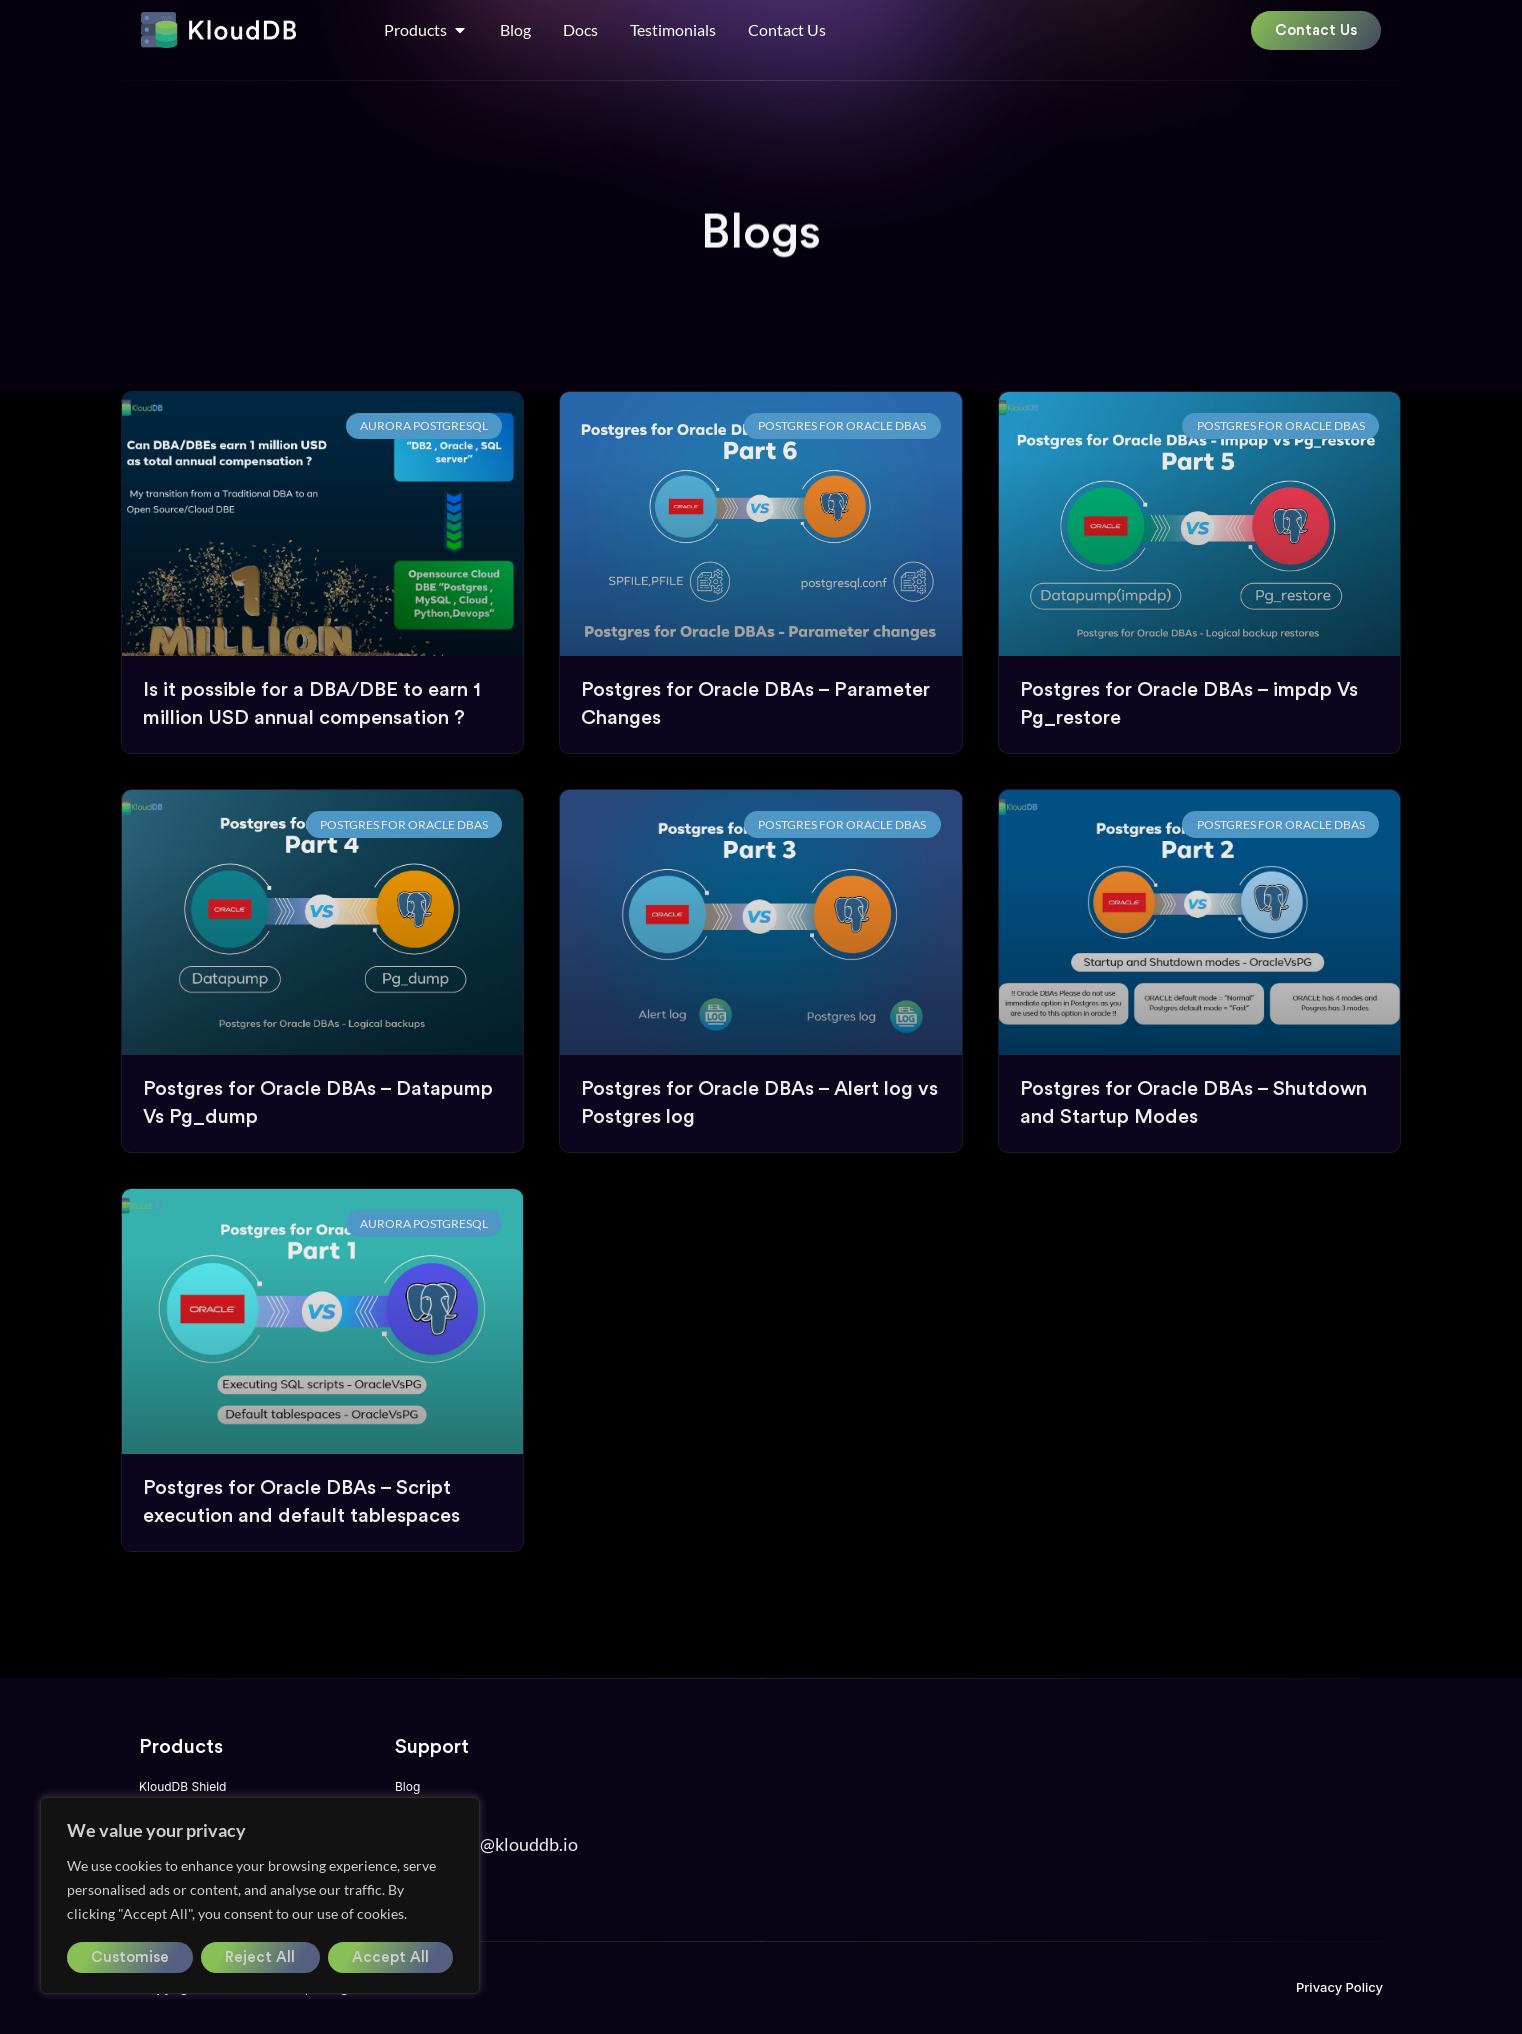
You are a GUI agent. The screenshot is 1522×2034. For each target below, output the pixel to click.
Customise (130, 1957)
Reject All (260, 1957)
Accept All (390, 1957)
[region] (260, 1895)
